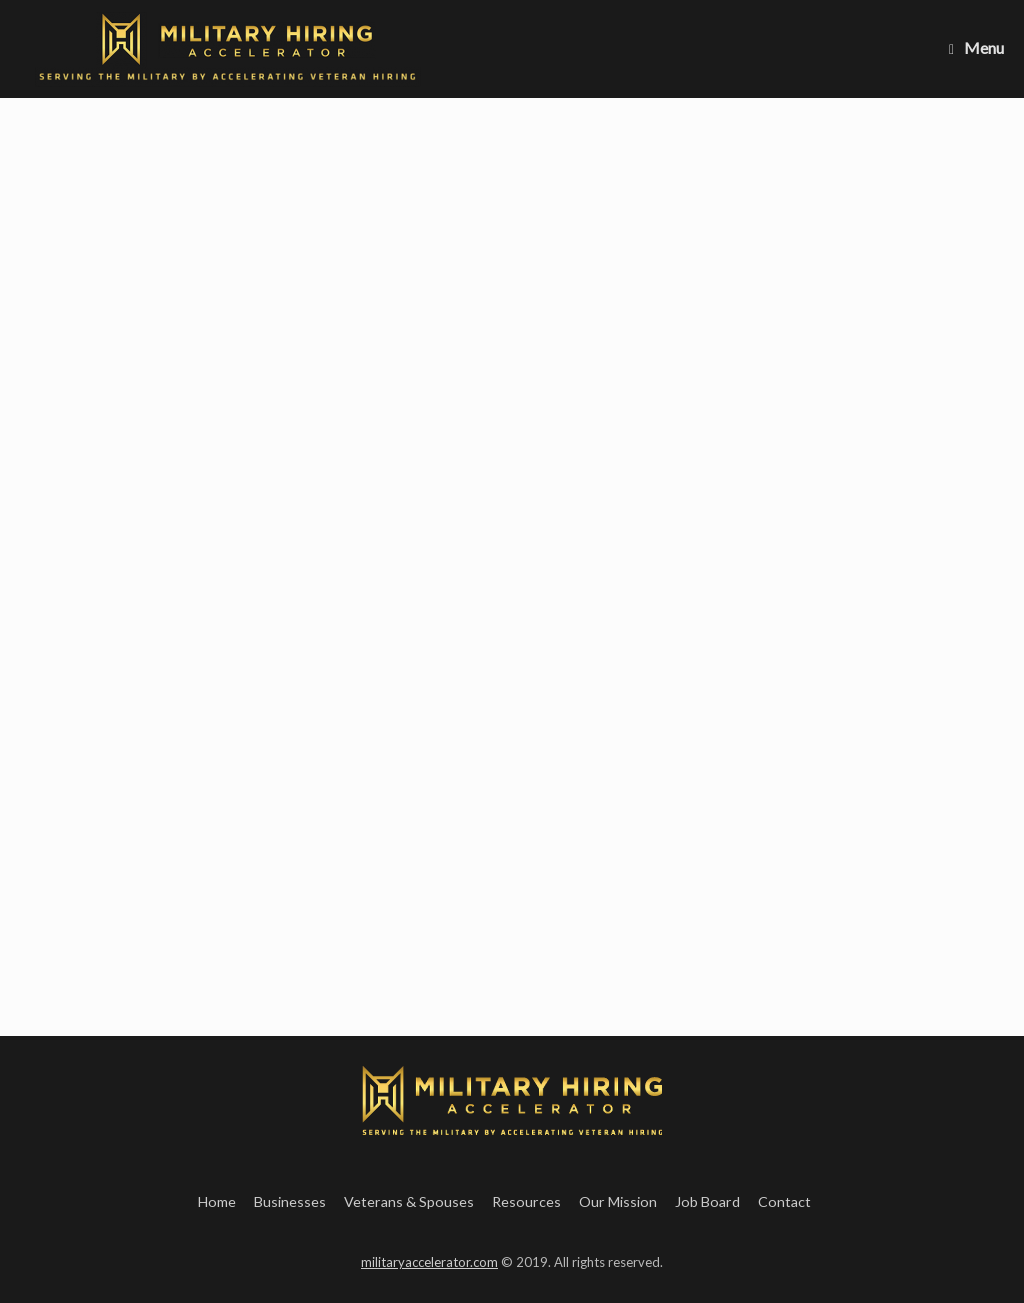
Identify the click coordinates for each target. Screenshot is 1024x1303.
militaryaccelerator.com (429, 1262)
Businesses (290, 1201)
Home (217, 1201)
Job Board (707, 1201)
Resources (526, 1201)
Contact (784, 1201)
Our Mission (618, 1201)
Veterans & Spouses (409, 1201)
